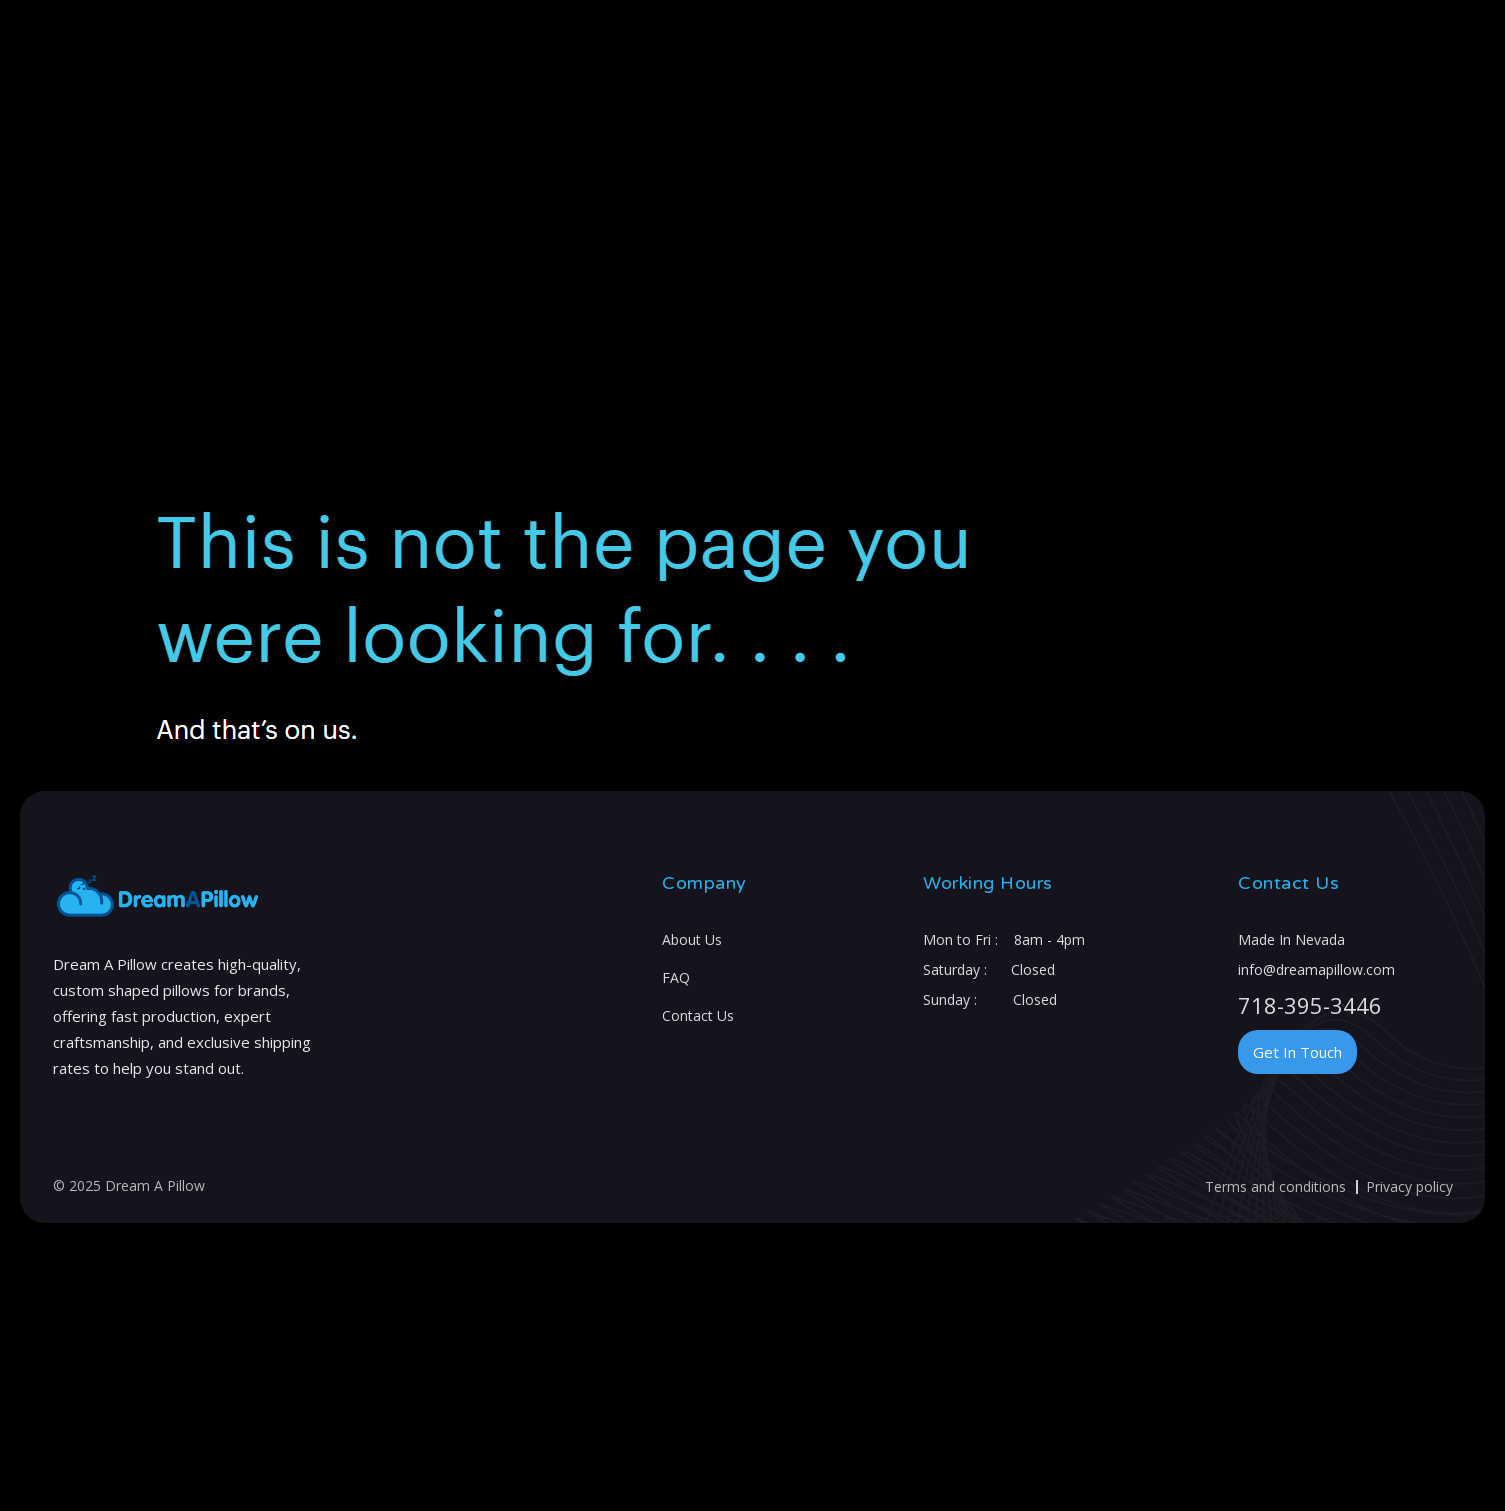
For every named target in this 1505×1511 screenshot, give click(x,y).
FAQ (676, 977)
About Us (692, 939)
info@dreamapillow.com (1316, 969)
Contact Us (698, 1015)
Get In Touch (1297, 1052)
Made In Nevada (1291, 939)
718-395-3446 (1310, 1005)
